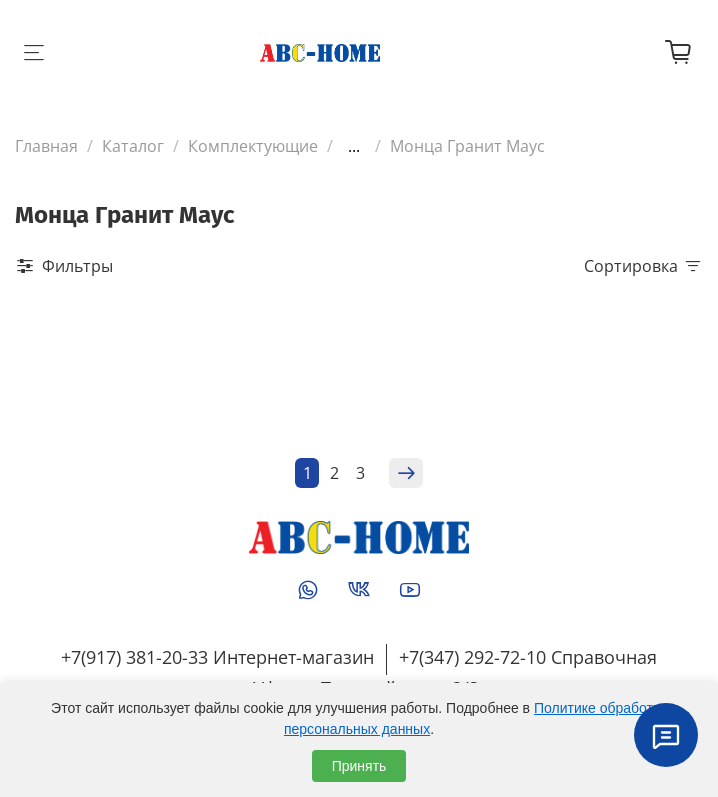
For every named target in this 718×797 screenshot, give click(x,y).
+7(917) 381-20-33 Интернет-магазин (217, 657)
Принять (359, 766)
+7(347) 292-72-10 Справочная (528, 657)
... (354, 146)
